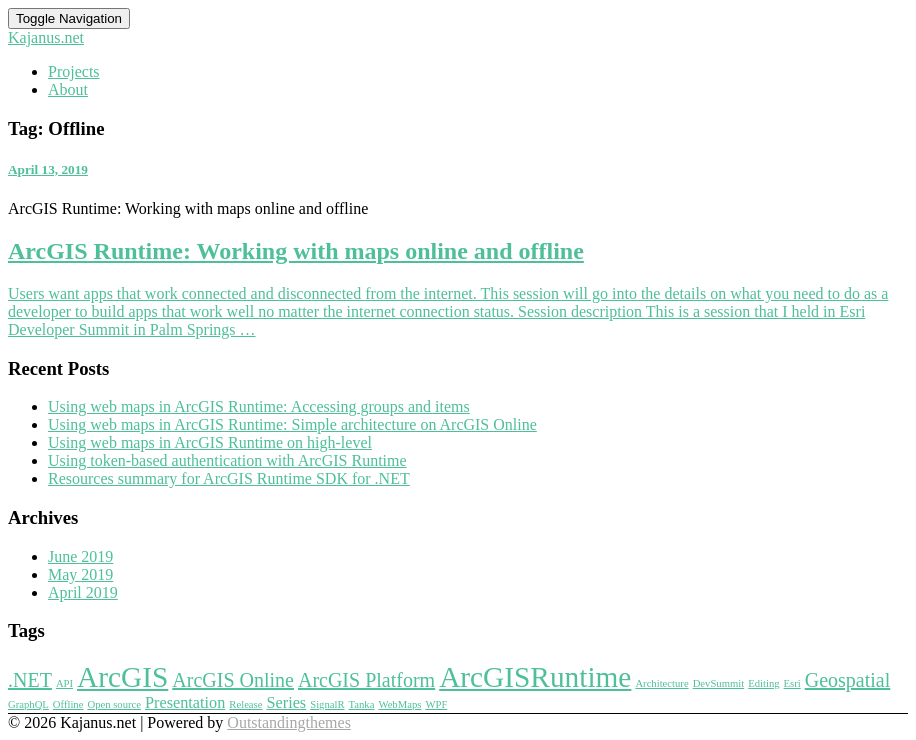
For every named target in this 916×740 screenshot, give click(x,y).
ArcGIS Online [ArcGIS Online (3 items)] (233, 680)
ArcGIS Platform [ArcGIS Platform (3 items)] (366, 680)
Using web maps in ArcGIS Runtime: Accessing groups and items (259, 406)
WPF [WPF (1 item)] (436, 704)
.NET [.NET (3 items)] (30, 680)
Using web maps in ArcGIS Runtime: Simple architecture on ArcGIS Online (292, 424)
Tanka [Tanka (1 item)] (362, 704)
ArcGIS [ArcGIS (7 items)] (122, 677)
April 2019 (83, 592)
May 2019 (80, 574)
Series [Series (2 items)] (286, 703)
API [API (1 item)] (64, 683)
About (68, 89)
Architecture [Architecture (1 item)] (661, 683)
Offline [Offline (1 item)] (68, 704)
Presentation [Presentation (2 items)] (185, 703)
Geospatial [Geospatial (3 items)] (848, 680)
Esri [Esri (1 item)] (792, 683)
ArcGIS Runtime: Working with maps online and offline (296, 251)
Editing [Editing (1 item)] (763, 683)
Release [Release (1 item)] (245, 704)
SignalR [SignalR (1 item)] (327, 704)
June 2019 (80, 556)
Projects (74, 71)
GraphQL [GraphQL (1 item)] (28, 704)
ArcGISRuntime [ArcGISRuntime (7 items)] (535, 677)
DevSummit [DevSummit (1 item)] (719, 683)
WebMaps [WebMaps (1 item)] (399, 704)
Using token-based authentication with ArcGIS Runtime (227, 460)
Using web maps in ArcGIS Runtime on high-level (210, 442)
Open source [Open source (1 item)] (114, 704)
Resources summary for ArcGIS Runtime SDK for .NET (229, 478)
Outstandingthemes (289, 722)
